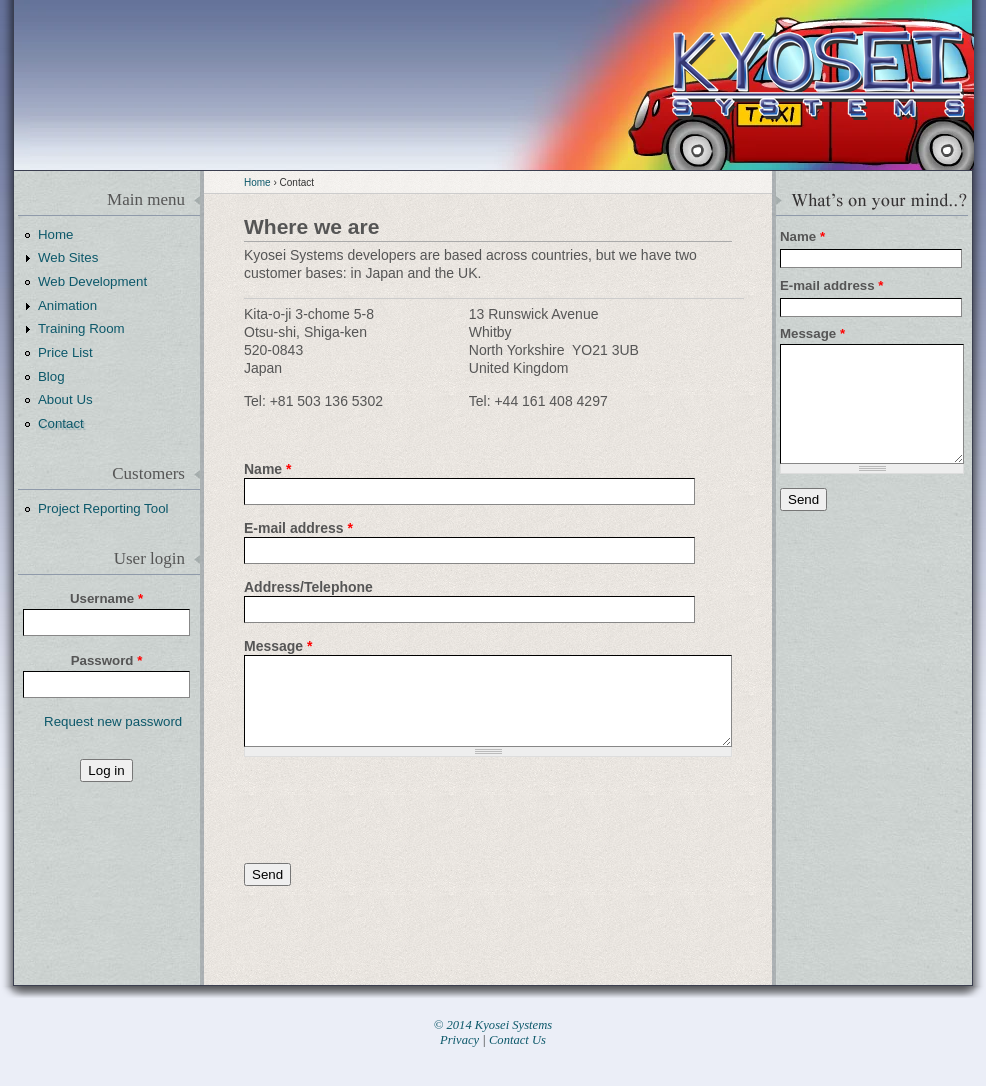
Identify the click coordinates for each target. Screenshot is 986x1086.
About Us (65, 399)
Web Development (92, 281)
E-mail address (298, 528)
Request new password (113, 721)
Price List (65, 352)
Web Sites (68, 257)
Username (106, 598)
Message (278, 646)
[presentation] (396, 810)
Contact (61, 423)
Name (267, 469)
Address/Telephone (308, 587)
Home (257, 182)
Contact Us (517, 1040)
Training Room (81, 328)
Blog (51, 376)
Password (107, 660)
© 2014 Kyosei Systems (493, 1025)
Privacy (459, 1040)
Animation (67, 305)
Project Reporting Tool (103, 508)
